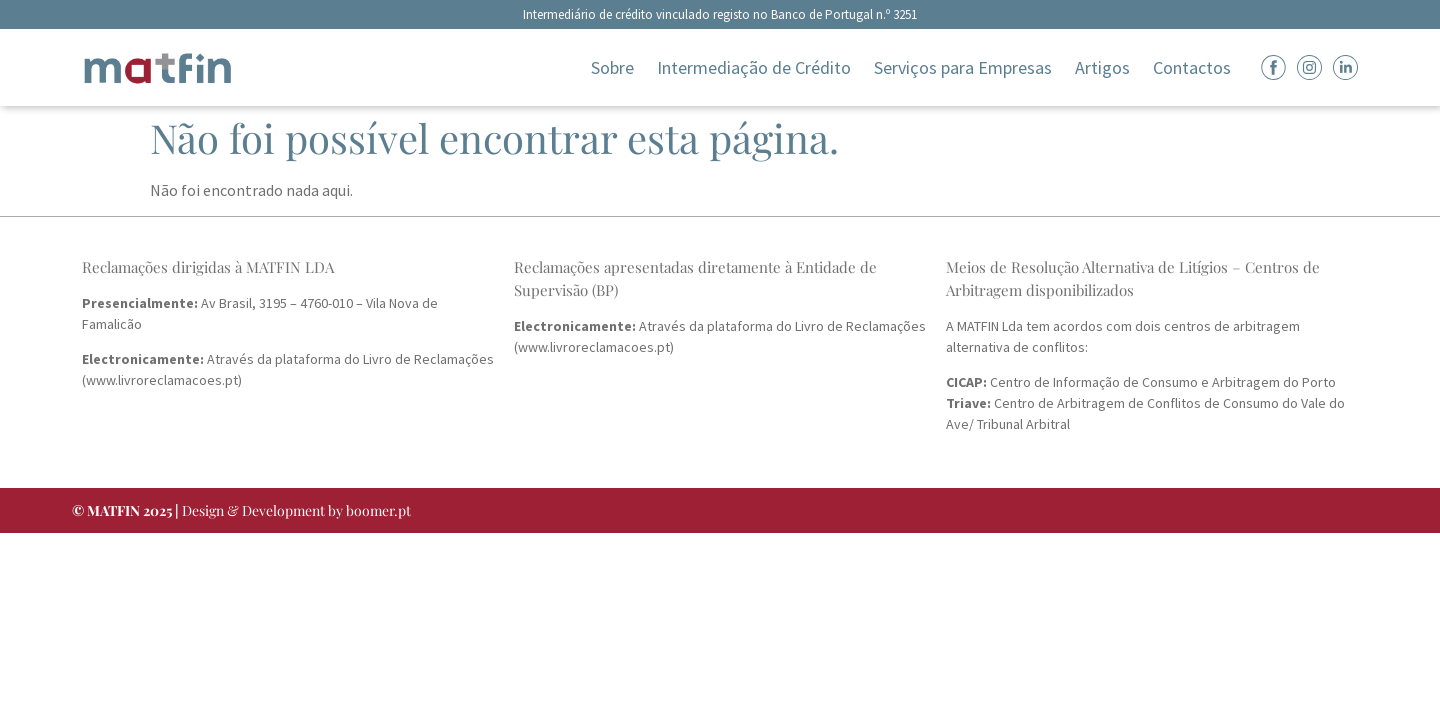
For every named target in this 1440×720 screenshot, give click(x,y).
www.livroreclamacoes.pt (162, 380)
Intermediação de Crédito (754, 67)
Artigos (1102, 67)
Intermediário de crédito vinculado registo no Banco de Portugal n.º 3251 (720, 14)
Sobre (612, 67)
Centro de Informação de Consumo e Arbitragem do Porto (1141, 382)
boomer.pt (378, 510)
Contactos (1192, 67)
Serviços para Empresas (963, 67)
